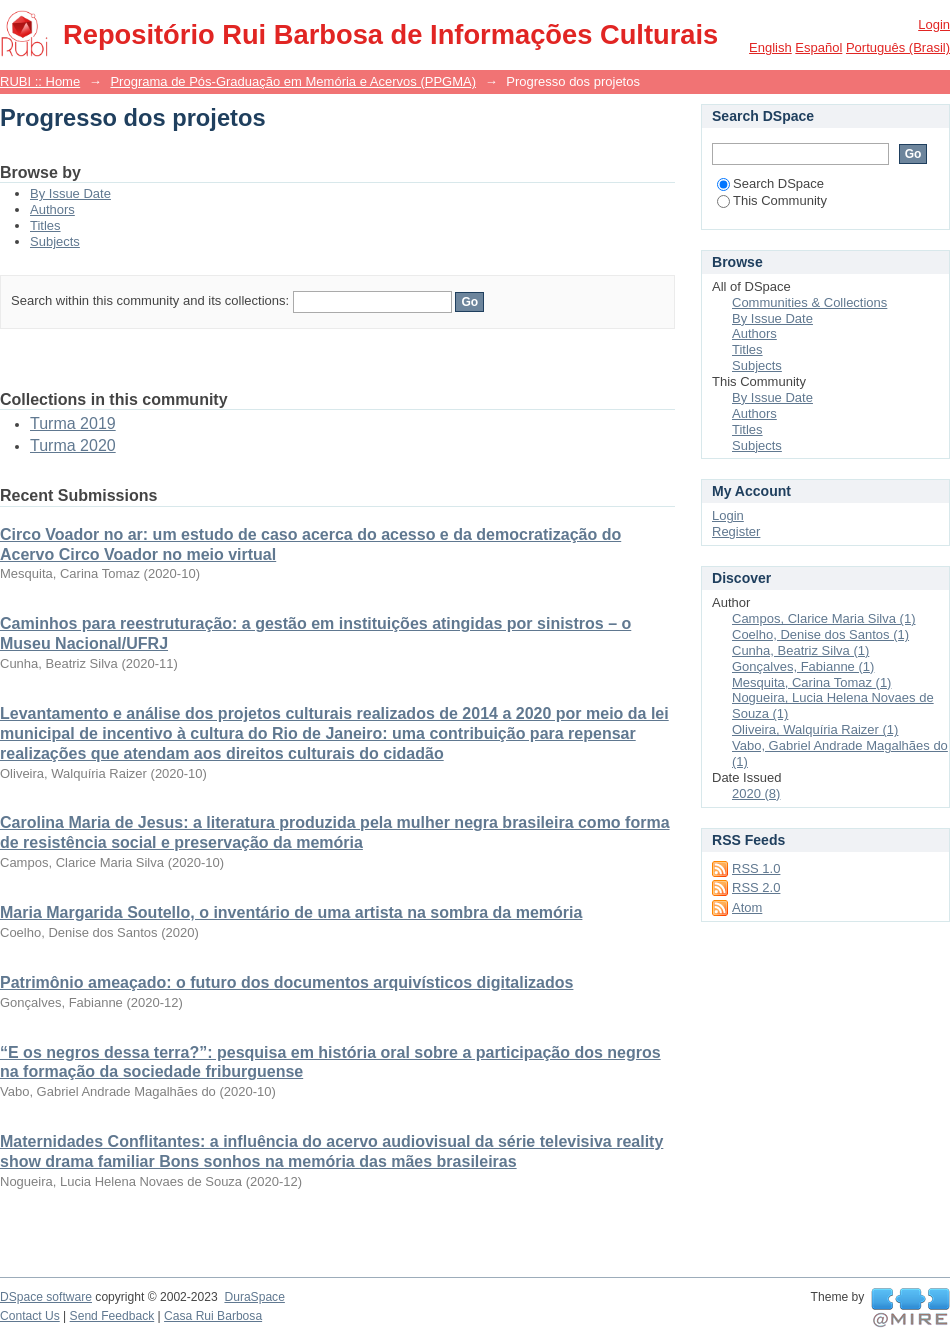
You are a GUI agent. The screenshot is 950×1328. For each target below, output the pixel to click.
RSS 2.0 (756, 887)
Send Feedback (112, 1316)
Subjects (55, 241)
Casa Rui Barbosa (213, 1316)
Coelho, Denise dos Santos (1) (820, 634)
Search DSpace (770, 183)
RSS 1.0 (756, 868)
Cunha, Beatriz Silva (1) (800, 650)
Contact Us (30, 1316)
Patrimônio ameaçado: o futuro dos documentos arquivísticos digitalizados (286, 982)
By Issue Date (70, 193)
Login (934, 24)
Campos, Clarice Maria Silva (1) (824, 618)
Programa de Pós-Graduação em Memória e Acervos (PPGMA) (293, 81)
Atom (747, 907)
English (770, 47)
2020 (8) (756, 793)
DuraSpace (254, 1297)
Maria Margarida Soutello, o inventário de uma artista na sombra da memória (291, 912)
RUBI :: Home (40, 81)
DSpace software (46, 1297)
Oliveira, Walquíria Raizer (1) (815, 729)
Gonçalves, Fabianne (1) (803, 666)
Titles (45, 225)
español (818, 47)
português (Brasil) (898, 47)
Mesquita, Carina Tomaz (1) (811, 682)
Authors (52, 209)
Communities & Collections (809, 302)
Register (736, 531)
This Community (772, 200)
